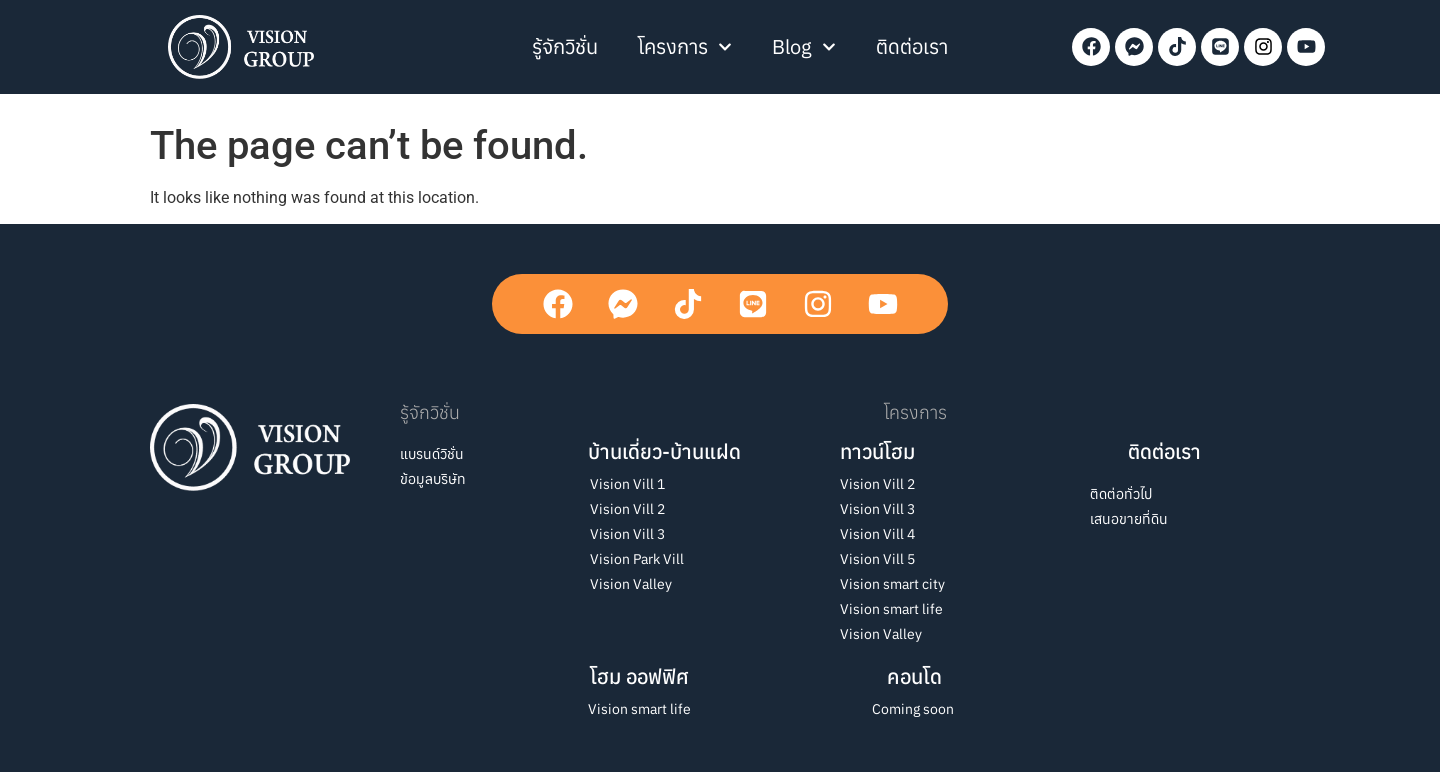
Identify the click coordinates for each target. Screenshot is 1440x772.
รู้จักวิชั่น (565, 46)
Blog (804, 47)
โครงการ (685, 47)
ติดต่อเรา (912, 46)
